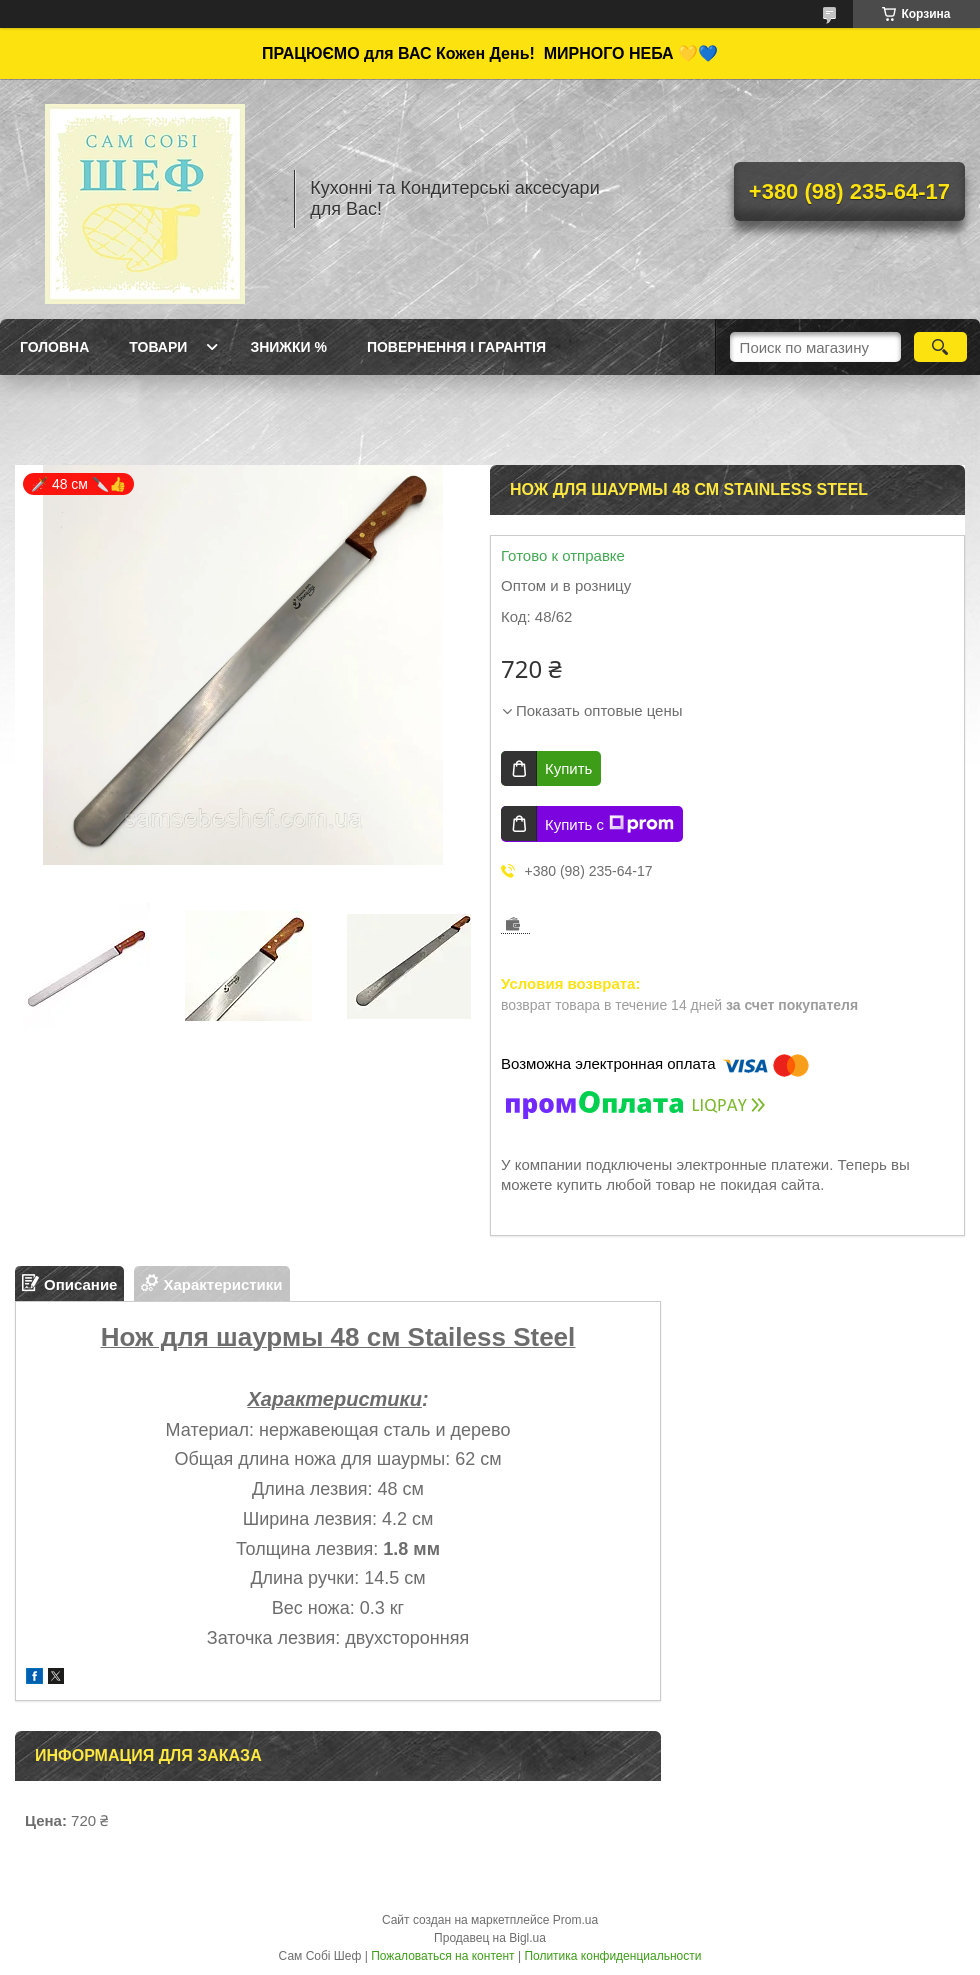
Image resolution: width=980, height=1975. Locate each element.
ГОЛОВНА (54, 347)
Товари (158, 347)
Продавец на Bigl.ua (490, 1938)
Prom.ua (575, 1920)
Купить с (609, 824)
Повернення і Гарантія (456, 347)
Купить (568, 768)
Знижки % (288, 347)
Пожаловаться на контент (442, 1956)
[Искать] (940, 347)
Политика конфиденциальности (612, 1956)
